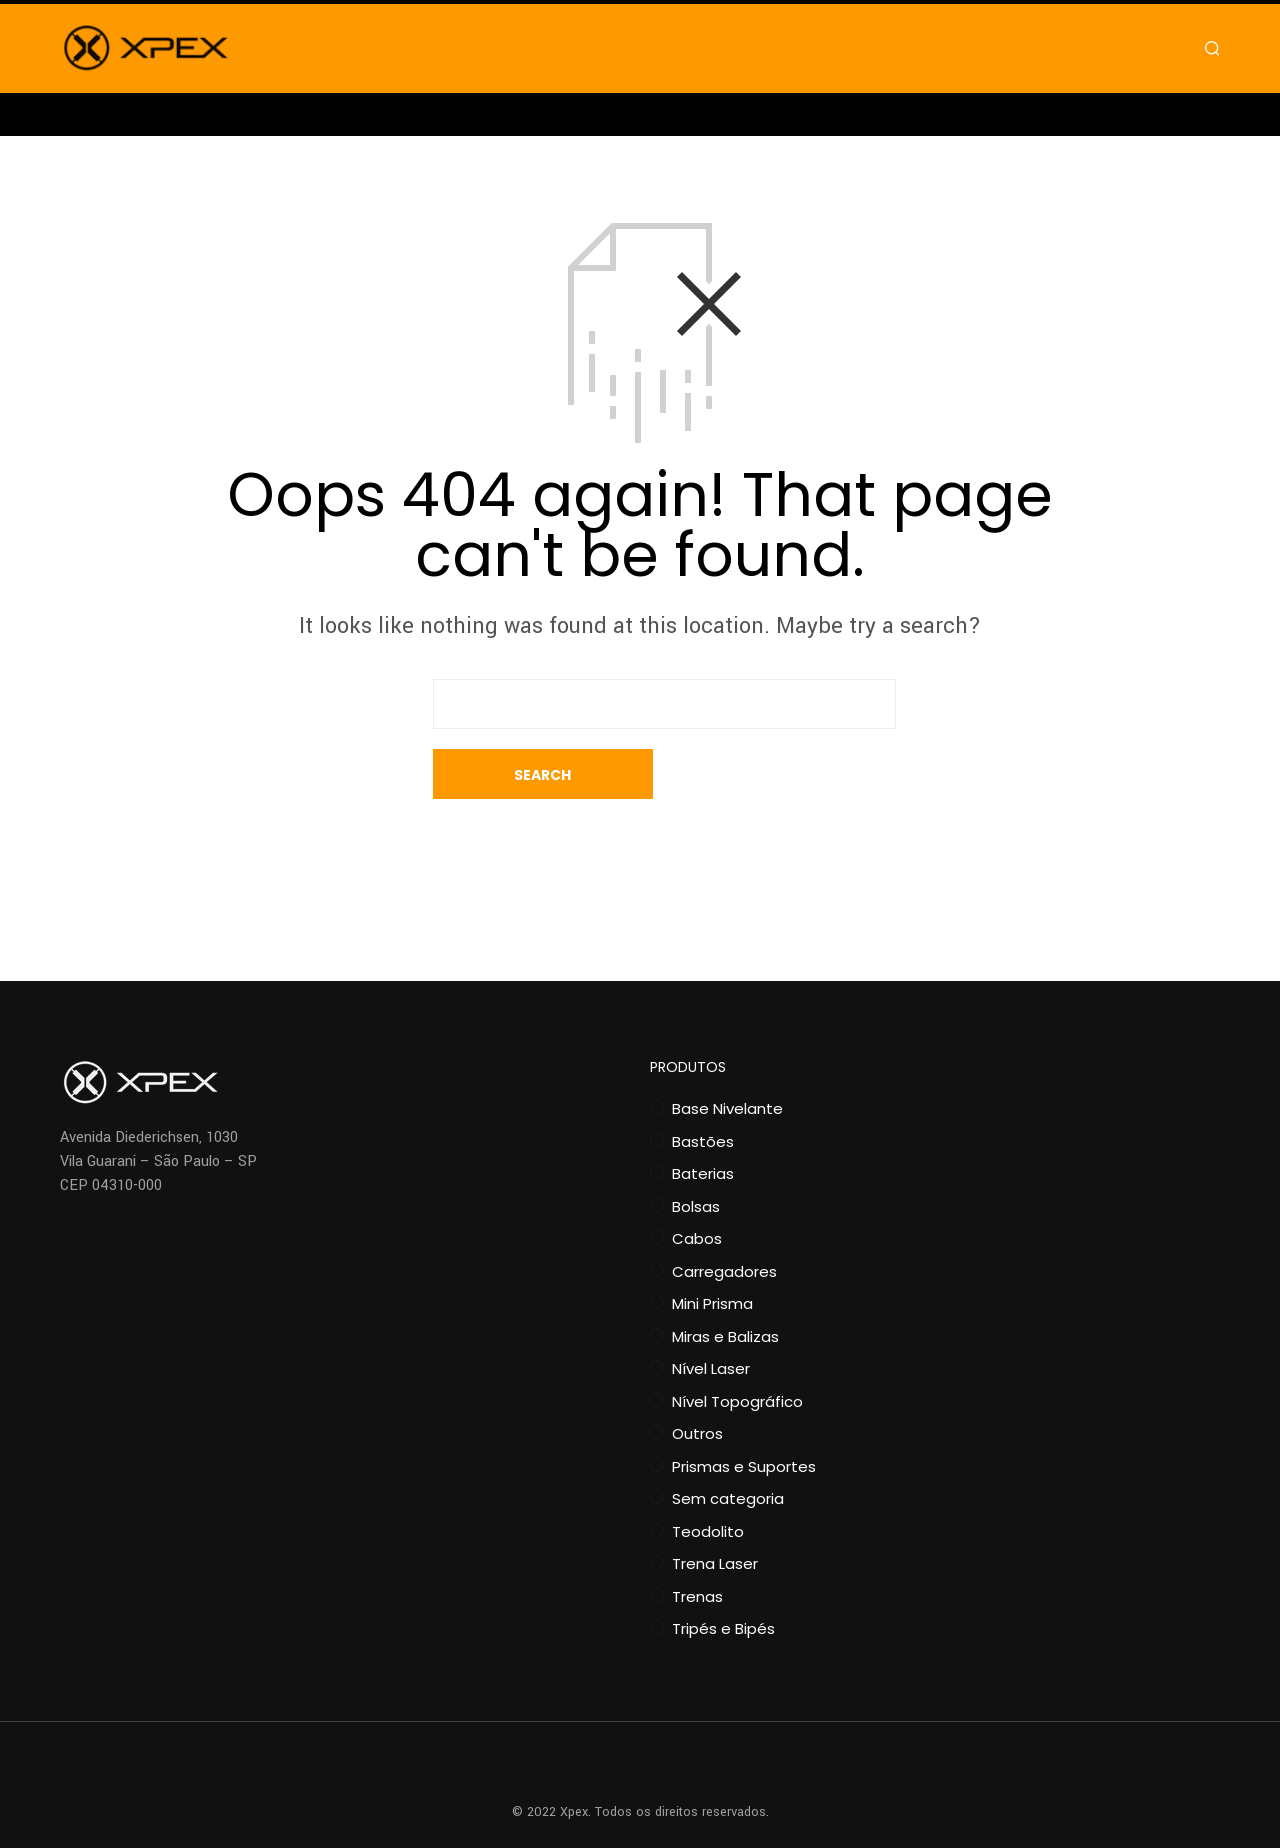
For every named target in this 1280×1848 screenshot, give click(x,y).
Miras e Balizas (725, 1286)
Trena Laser (715, 1513)
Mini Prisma (712, 1253)
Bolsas (696, 1156)
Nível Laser (711, 1318)
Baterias (703, 1123)
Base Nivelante (727, 1058)
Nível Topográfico (737, 1351)
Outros (697, 1383)
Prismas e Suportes (744, 1416)
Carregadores (724, 1221)
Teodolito (708, 1481)
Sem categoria (728, 1448)
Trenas (697, 1546)
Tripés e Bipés (723, 1578)
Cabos (697, 1188)
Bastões (703, 1091)
